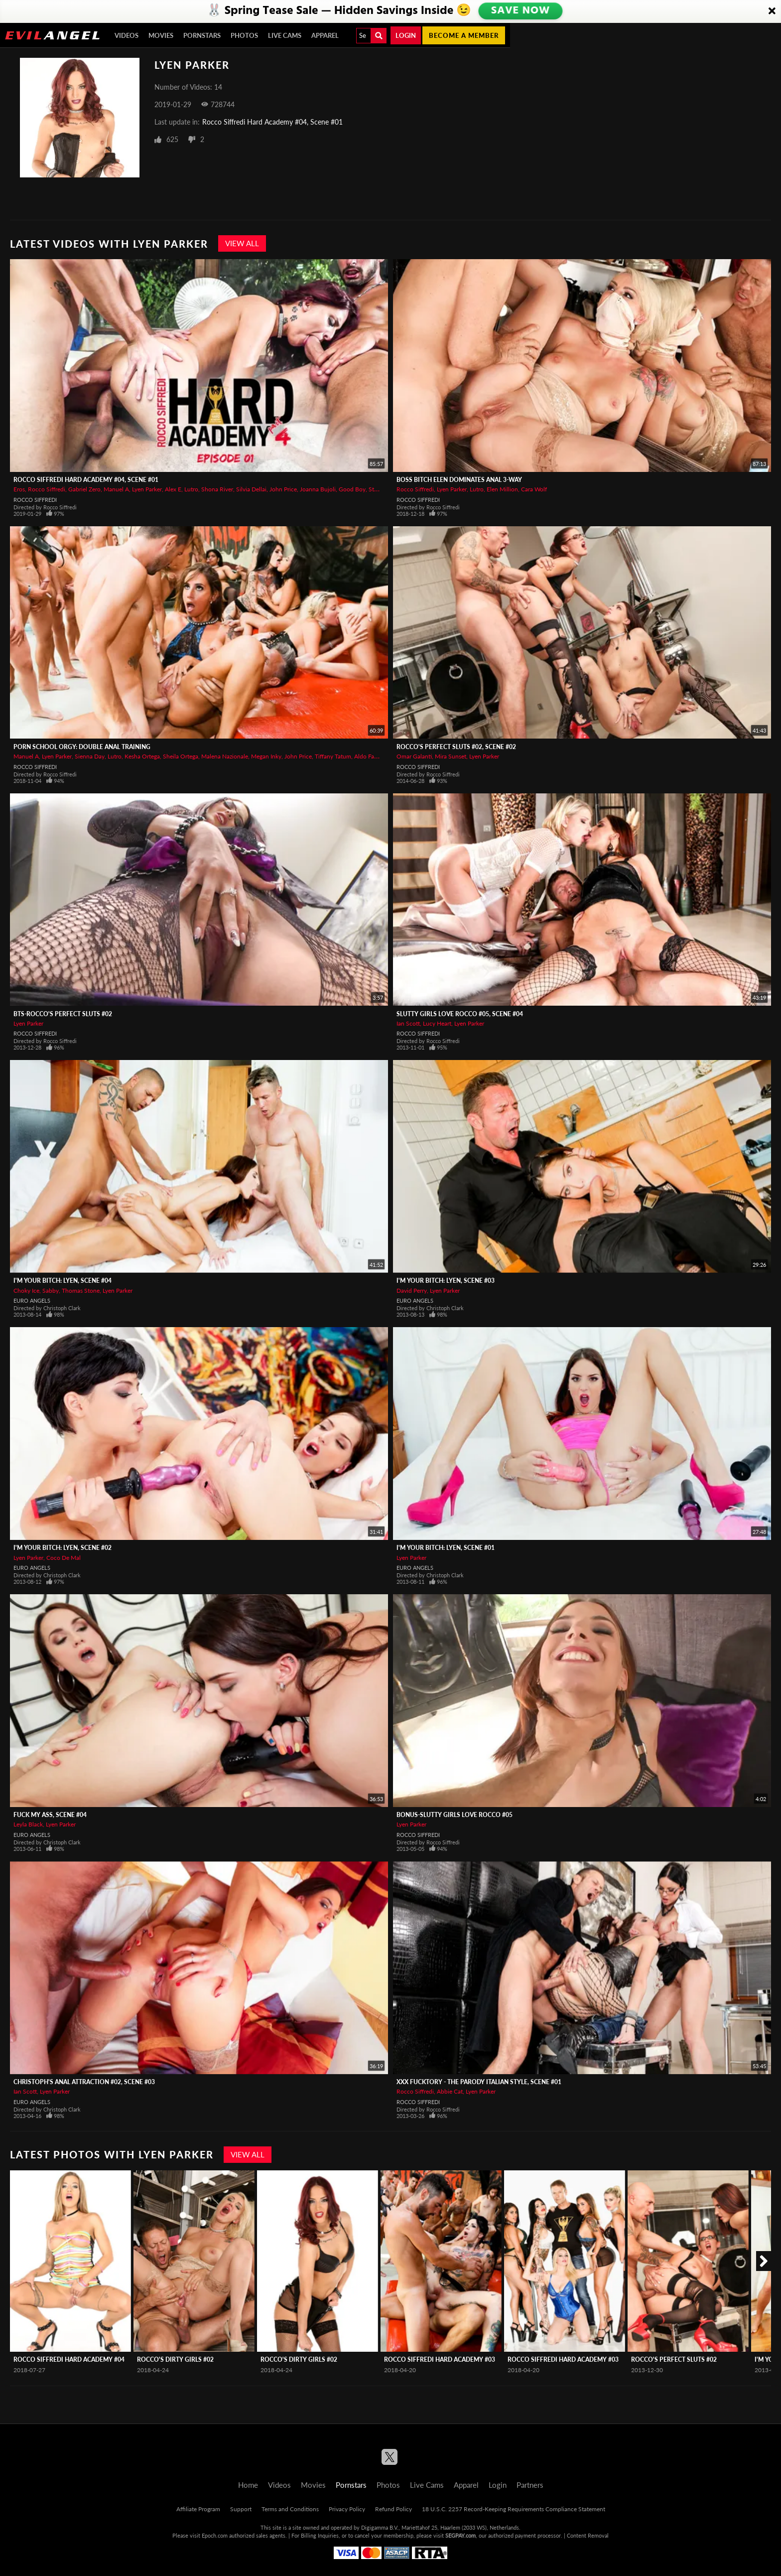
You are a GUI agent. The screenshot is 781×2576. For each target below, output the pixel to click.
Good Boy (352, 489)
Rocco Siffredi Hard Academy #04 (69, 2359)
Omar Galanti (414, 756)
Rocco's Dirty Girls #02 (175, 2359)
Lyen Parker (147, 489)
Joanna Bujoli (318, 489)
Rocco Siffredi (46, 489)
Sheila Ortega (180, 756)
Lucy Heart (437, 1023)
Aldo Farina (369, 756)
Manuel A (116, 489)
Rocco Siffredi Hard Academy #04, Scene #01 (272, 122)
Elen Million (502, 489)
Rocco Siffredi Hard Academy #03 (439, 2359)
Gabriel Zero (84, 489)
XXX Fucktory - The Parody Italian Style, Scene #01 (478, 2082)
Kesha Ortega (142, 756)
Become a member (464, 35)
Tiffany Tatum (333, 756)
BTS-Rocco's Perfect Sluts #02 (62, 1014)
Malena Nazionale (224, 756)
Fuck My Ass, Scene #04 (50, 1814)
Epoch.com (215, 2535)
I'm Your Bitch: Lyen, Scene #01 (445, 1547)
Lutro (191, 489)
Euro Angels (31, 1300)
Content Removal (588, 2535)
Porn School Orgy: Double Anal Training (81, 747)
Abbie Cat (450, 2091)
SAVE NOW (520, 10)
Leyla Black (28, 1824)
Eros (19, 489)
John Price (283, 489)
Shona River (217, 489)
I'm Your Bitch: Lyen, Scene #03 (445, 1280)
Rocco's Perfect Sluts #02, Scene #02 (456, 747)
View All (242, 243)
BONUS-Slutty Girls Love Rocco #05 (454, 1814)
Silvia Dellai (251, 489)
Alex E (173, 489)
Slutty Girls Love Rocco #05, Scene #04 (459, 1014)
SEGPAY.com (460, 2535)
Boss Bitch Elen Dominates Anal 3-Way (459, 479)
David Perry (411, 1290)
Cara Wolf (534, 489)
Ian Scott (408, 1023)
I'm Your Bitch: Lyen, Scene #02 (62, 1547)
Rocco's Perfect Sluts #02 (674, 2359)
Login (405, 35)
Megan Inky (266, 756)
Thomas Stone (81, 1290)
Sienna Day (90, 756)
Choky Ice (26, 1290)
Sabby (50, 1290)
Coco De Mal (63, 1557)
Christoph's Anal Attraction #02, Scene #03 (84, 2082)
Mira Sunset (450, 756)
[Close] (772, 11)
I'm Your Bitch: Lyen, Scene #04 (62, 1280)
